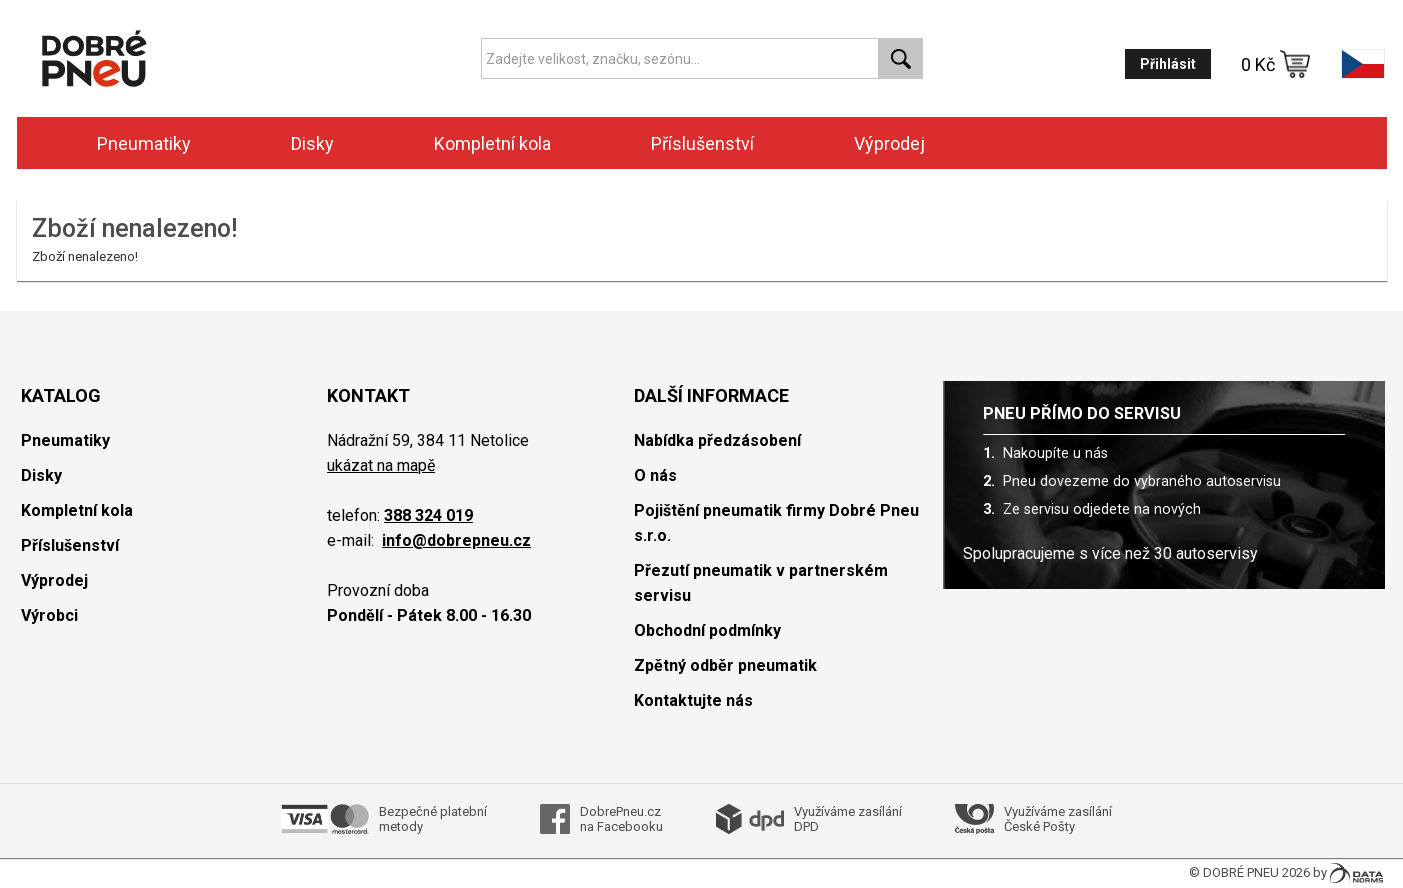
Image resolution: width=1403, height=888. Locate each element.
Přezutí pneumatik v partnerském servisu (761, 583)
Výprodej (889, 143)
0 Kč (1276, 64)
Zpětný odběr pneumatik (725, 665)
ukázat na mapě (381, 465)
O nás (655, 475)
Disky (312, 143)
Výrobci (49, 615)
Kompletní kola (492, 143)
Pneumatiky (144, 143)
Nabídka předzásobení (717, 440)
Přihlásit (1168, 64)
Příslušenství (702, 143)
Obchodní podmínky (707, 630)
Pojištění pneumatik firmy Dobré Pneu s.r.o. (776, 523)
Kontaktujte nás (693, 700)
